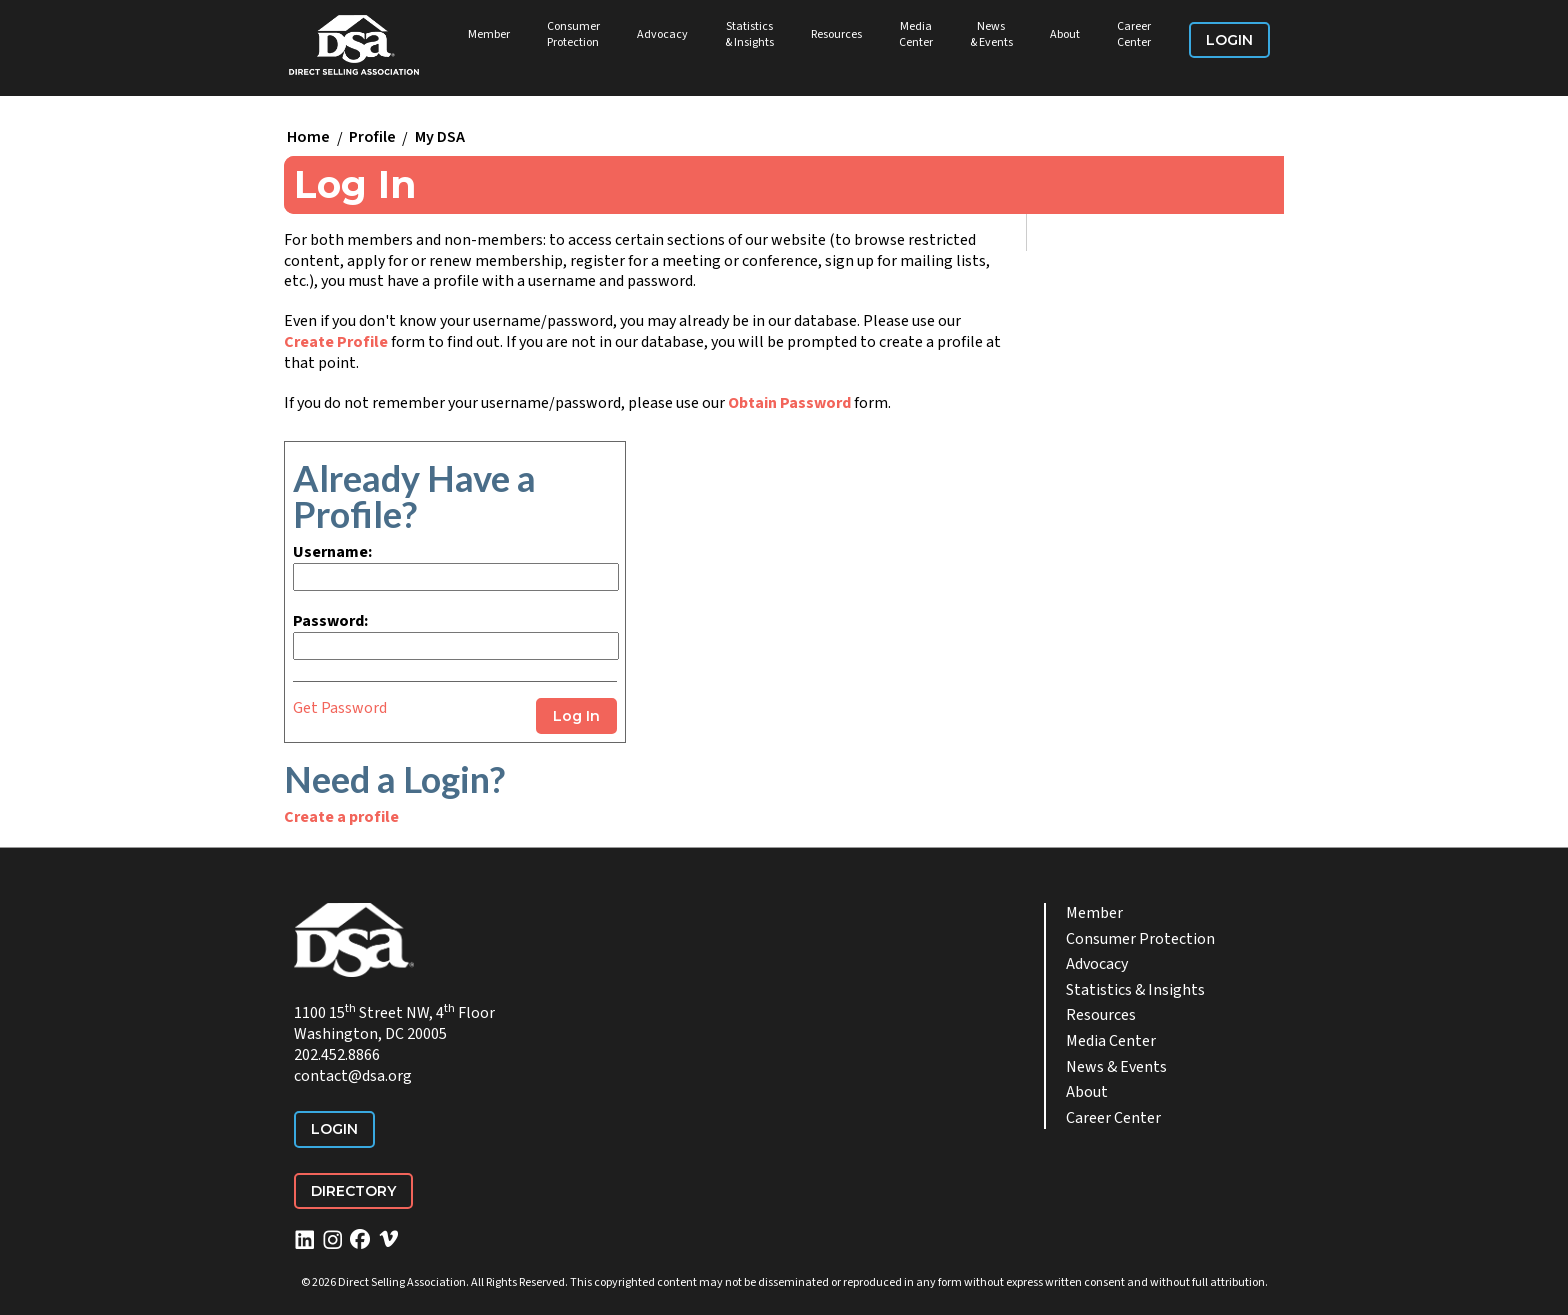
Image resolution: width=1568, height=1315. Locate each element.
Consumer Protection (573, 34)
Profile (372, 138)
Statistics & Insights (749, 34)
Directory (353, 1191)
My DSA (440, 138)
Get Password (340, 708)
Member (489, 34)
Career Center (1134, 34)
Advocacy (662, 34)
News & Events (991, 34)
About (1065, 34)
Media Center (916, 34)
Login (1229, 40)
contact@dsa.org (353, 1076)
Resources (836, 34)
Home (308, 138)
